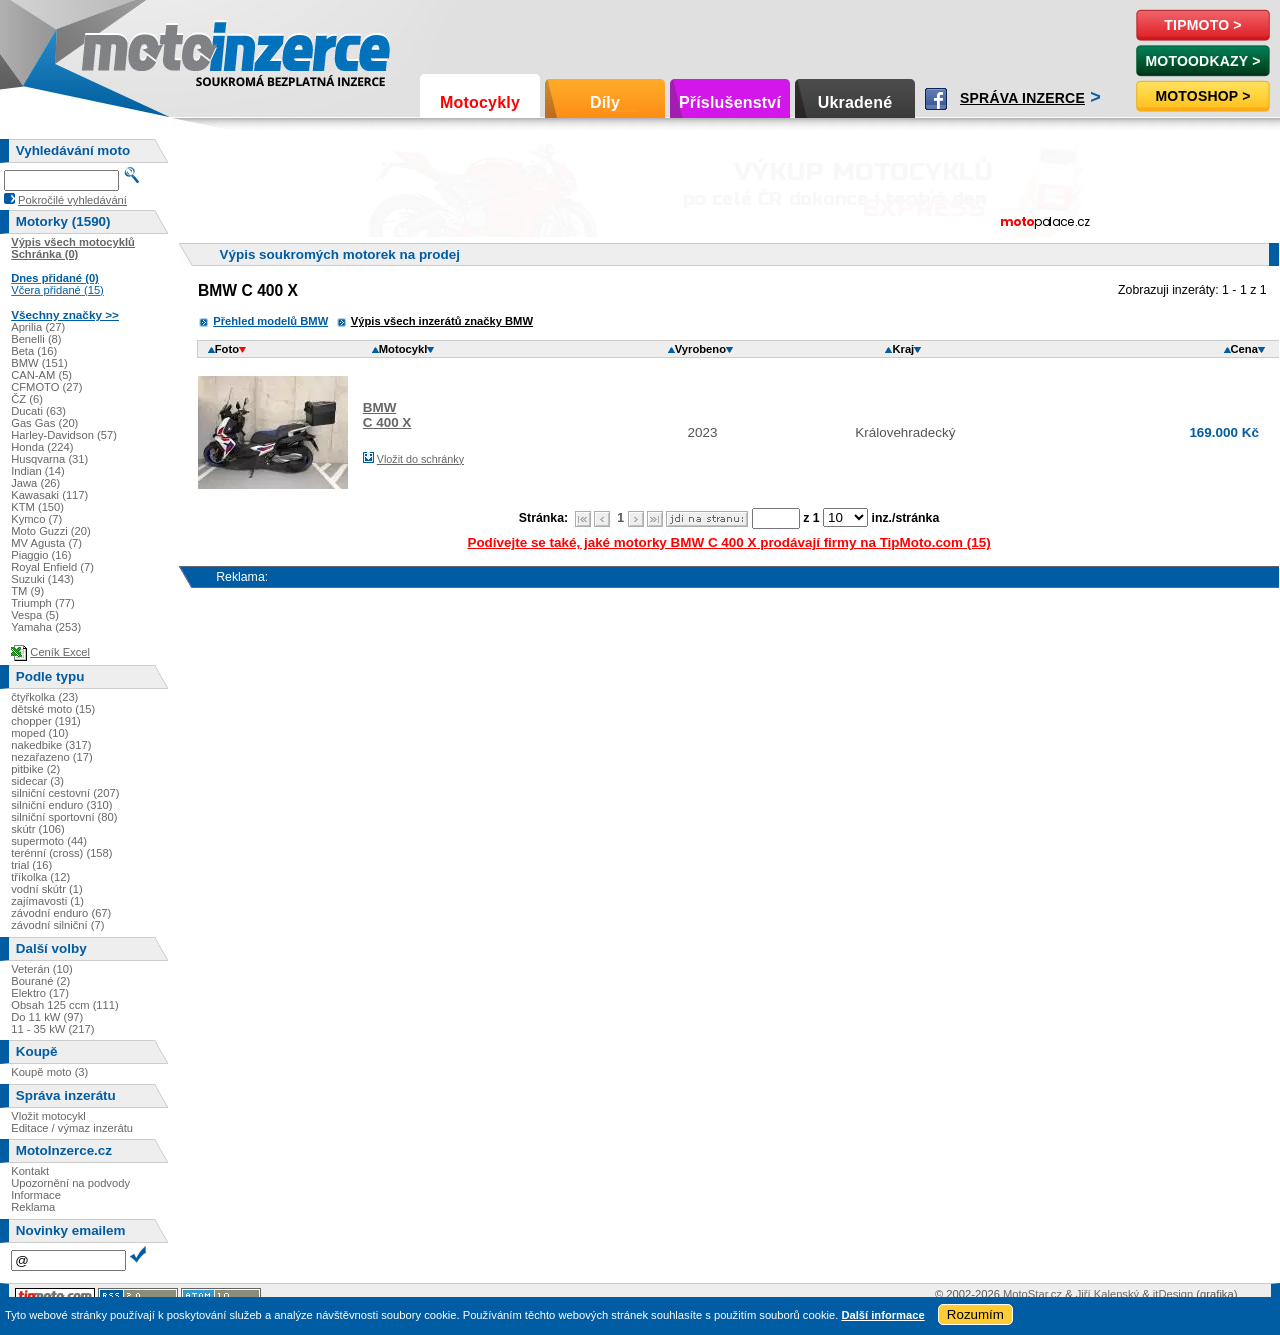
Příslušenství (730, 102)
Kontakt (30, 1171)
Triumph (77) (43, 603)
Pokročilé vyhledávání (72, 200)
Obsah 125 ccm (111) (65, 1005)
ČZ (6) (27, 399)
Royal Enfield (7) (52, 567)
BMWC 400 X (387, 415)
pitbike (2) (35, 769)
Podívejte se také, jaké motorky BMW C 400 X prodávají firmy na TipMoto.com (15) (728, 542)
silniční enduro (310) (61, 805)
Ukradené (855, 102)
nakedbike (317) (51, 745)
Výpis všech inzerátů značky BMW (442, 321)
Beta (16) (34, 351)
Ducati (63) (38, 411)
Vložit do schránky (420, 459)
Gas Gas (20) (44, 423)
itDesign (1173, 1294)
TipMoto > (1202, 25)
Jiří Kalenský (1107, 1294)
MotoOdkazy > (1202, 61)
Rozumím (975, 1314)
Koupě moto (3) (49, 1072)
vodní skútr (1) (47, 889)
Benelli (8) (36, 339)
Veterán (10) (42, 969)
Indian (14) (38, 471)
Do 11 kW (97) (47, 1017)
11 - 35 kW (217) (52, 1029)
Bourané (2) (40, 981)
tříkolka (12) (40, 877)
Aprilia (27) (38, 327)
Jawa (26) (35, 483)
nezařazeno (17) (51, 757)
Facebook (936, 99)
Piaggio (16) (41, 555)
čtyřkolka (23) (44, 697)
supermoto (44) (49, 841)
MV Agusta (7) (46, 543)
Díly (605, 102)
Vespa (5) (35, 615)
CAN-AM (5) (41, 375)
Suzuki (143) (42, 579)
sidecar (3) (37, 781)
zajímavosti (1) (47, 901)
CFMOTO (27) (46, 387)
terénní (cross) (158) (61, 853)
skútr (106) (37, 829)
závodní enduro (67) (61, 913)
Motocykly (480, 102)
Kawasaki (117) (49, 495)
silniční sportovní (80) (64, 817)
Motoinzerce (124, 49)
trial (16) (31, 865)
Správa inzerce (1022, 98)
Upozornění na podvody (70, 1183)
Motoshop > (1202, 96)
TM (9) (27, 591)
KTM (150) (37, 507)
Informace (36, 1195)
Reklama (33, 1207)
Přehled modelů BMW (270, 321)
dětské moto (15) (53, 709)
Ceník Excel (60, 652)
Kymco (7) (36, 519)
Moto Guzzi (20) (51, 531)
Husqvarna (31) (49, 459)
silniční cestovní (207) (65, 793)
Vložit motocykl (48, 1116)
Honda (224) (42, 447)
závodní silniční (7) (57, 925)
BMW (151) (39, 363)
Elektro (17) (40, 993)
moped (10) (39, 733)
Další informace (882, 1315)
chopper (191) (46, 721)
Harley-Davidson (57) (64, 435)
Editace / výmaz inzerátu (72, 1128)
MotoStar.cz (1032, 1294)
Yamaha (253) (46, 627)
